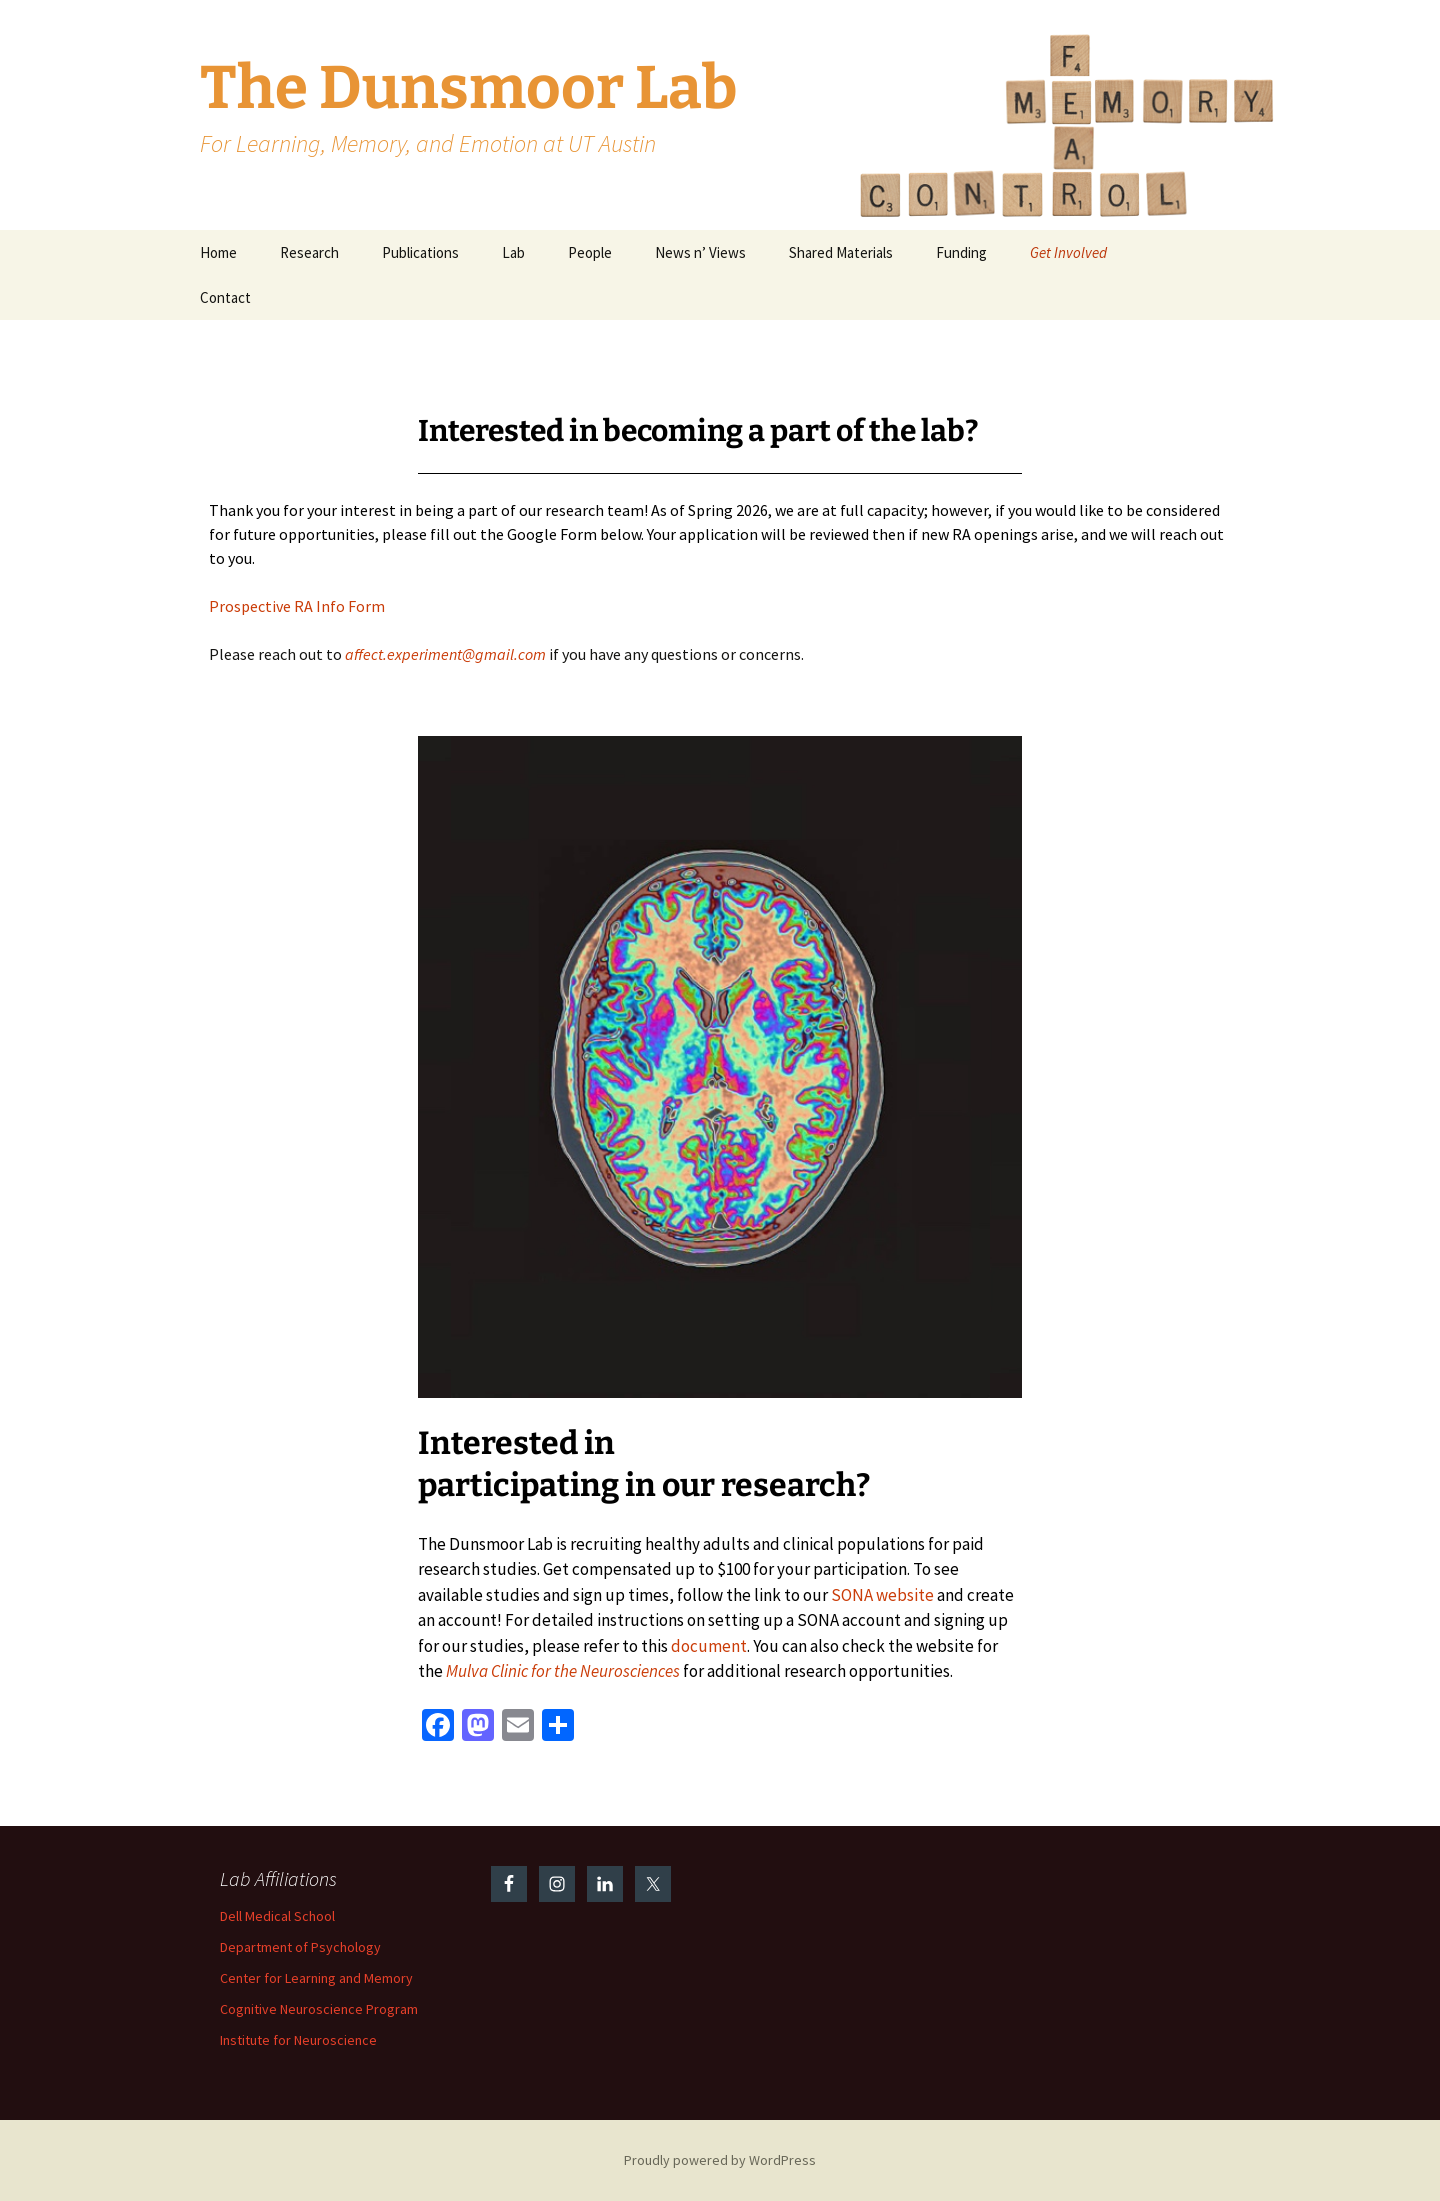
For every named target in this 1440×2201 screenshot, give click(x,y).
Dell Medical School (277, 1916)
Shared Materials (841, 252)
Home (218, 252)
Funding (961, 252)
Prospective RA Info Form (297, 606)
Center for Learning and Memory (316, 1978)
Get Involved (1068, 252)
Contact (225, 297)
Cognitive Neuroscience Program (319, 2009)
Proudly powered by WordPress (720, 2160)
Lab (513, 252)
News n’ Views (700, 252)
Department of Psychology (300, 1947)
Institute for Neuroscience (298, 2040)
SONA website (882, 1595)
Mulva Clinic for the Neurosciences (563, 1671)
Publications (420, 252)
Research (309, 252)
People (590, 252)
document (709, 1646)
